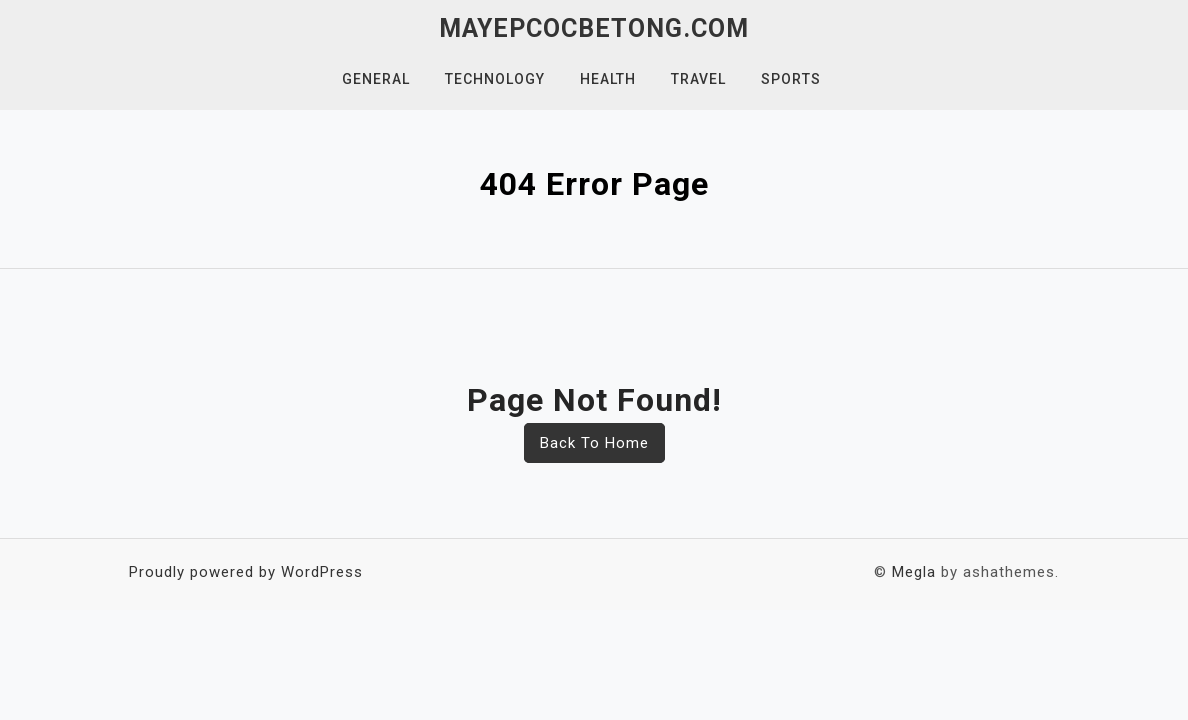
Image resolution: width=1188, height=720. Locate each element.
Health (608, 79)
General (376, 79)
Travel (698, 79)
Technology (495, 79)
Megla (914, 572)
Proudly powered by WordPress (246, 572)
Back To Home (594, 443)
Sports (791, 79)
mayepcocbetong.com (594, 28)
